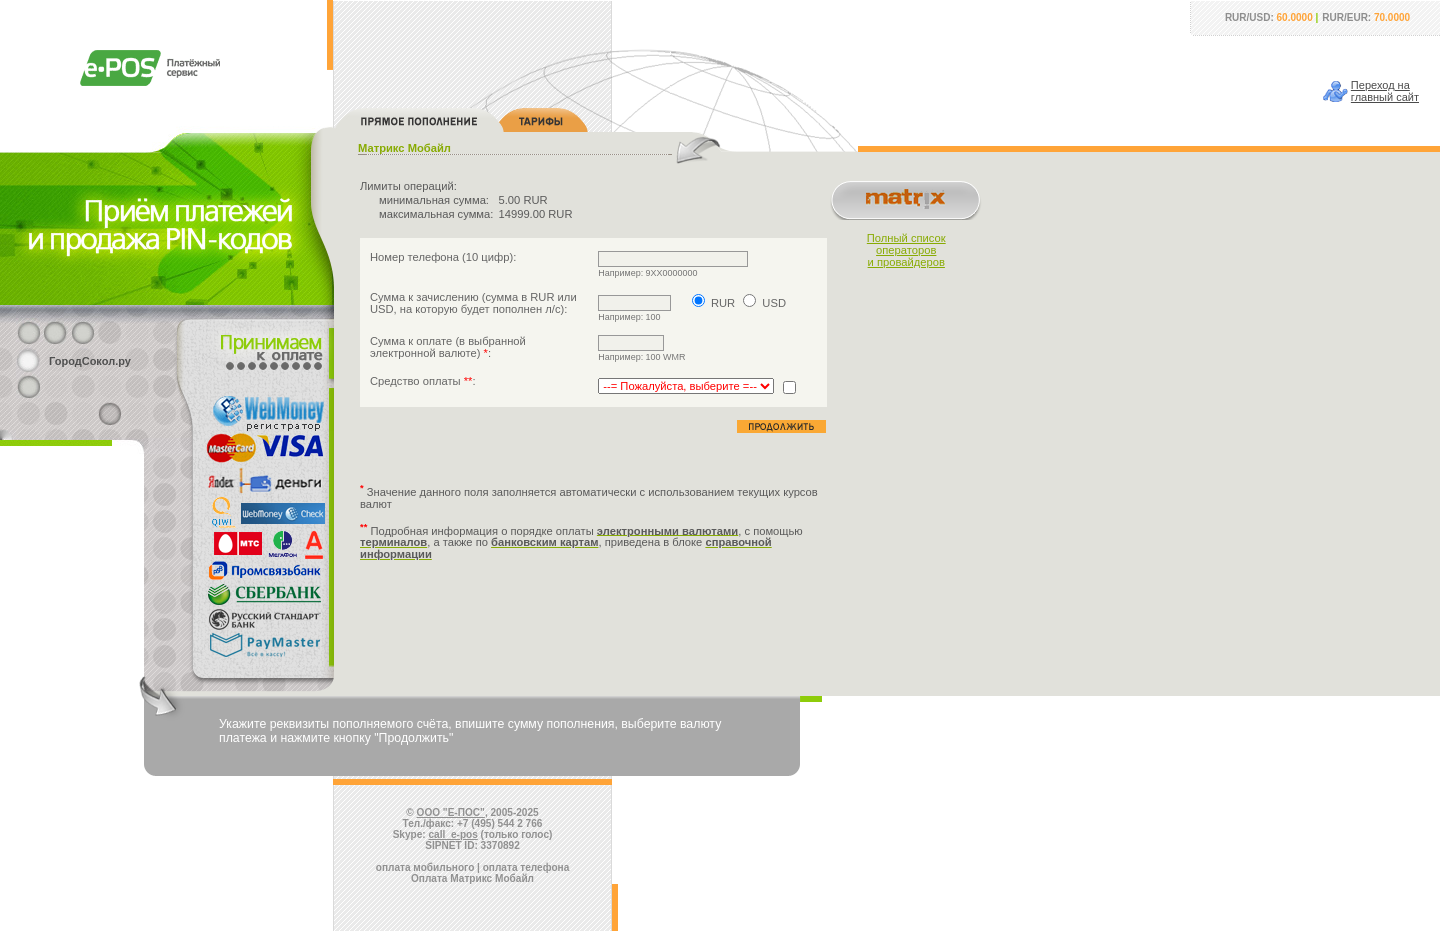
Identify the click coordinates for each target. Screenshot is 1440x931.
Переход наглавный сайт (1385, 91)
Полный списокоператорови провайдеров (906, 250)
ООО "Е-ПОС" (451, 812)
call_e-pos (453, 834)
